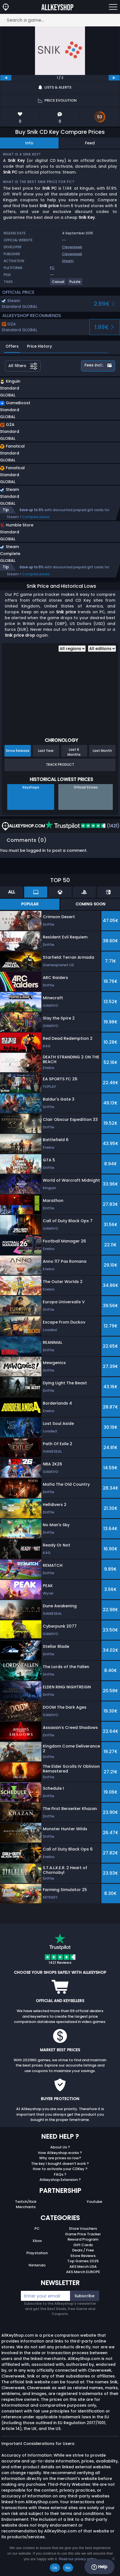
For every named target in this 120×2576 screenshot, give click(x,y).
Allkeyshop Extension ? (60, 2185)
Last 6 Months (74, 757)
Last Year (46, 756)
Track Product (60, 770)
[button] (43, 389)
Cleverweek (72, 247)
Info (29, 143)
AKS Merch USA (83, 2272)
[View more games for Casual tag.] (58, 284)
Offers (12, 346)
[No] (113, 2558)
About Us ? (60, 2153)
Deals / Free (83, 2256)
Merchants (26, 2212)
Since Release (17, 756)
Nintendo (37, 2271)
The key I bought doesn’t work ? (60, 2169)
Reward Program (83, 2245)
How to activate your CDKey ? (60, 2174)
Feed (90, 143)
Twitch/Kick (25, 2207)
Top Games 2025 (83, 2266)
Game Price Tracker (83, 2240)
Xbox (37, 2246)
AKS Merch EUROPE (83, 2277)
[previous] (5, 78)
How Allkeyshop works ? (60, 2158)
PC (37, 2234)
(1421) (82, 832)
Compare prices (36, 516)
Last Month (102, 756)
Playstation (37, 2258)
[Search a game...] (60, 20)
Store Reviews (83, 2261)
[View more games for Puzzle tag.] (75, 284)
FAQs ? (60, 2180)
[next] (114, 78)
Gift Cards (83, 2250)
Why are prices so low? (60, 2163)
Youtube (94, 2207)
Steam (68, 260)
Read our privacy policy (77, 2559)
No (68, 2568)
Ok (54, 2568)
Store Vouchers (83, 2234)
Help (99, 2567)
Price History (39, 346)
